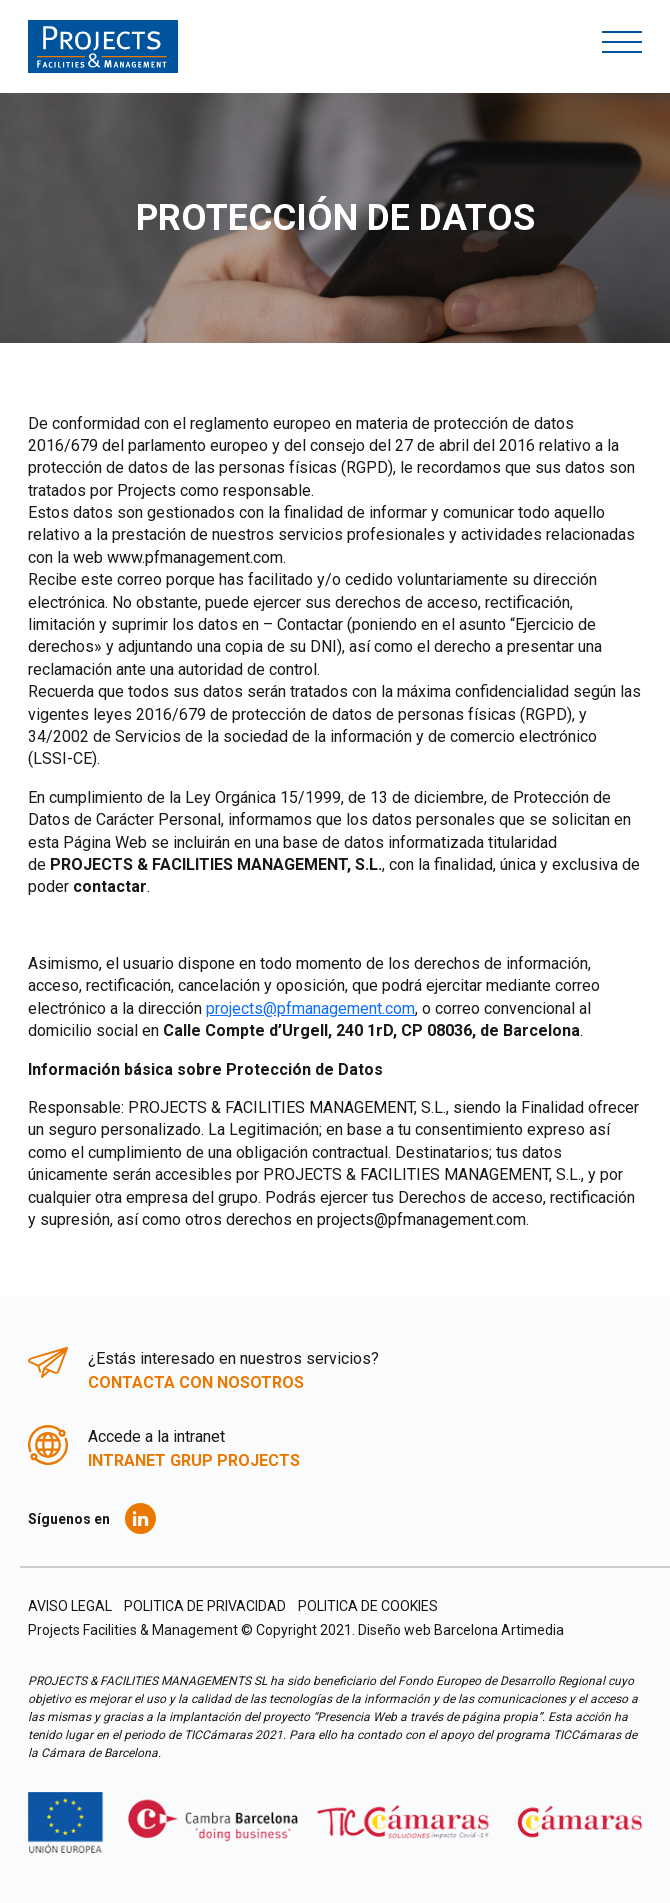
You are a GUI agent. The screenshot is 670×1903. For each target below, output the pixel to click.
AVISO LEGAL (70, 1606)
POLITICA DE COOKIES (368, 1606)
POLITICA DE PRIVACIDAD (205, 1606)
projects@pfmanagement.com (310, 1008)
